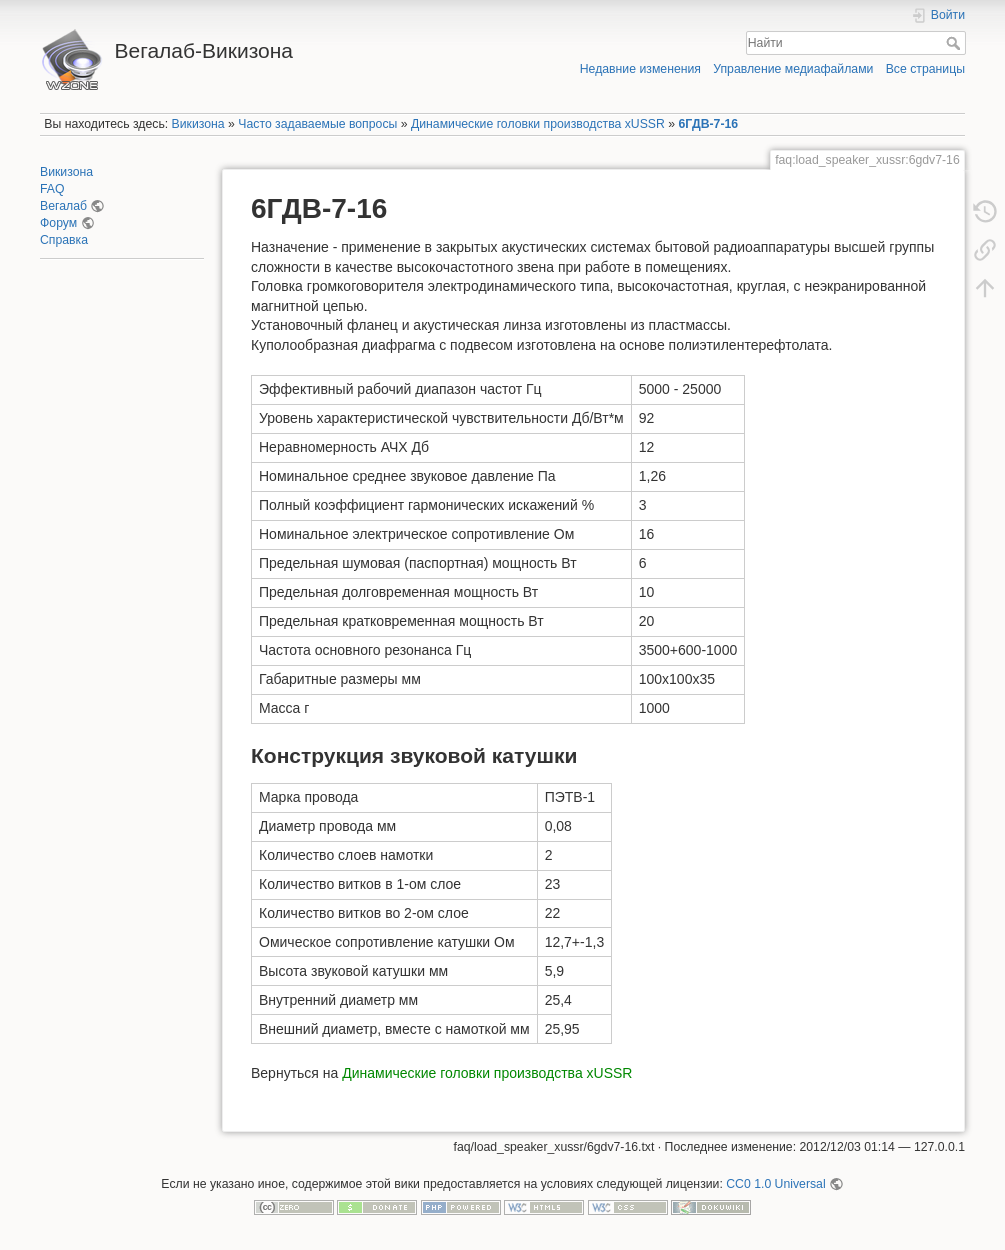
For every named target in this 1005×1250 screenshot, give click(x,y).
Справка (64, 240)
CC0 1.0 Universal (775, 1184)
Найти (955, 43)
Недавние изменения (640, 69)
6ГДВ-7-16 (709, 124)
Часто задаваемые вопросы (317, 124)
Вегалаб (63, 206)
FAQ (52, 189)
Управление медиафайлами (793, 69)
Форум (58, 223)
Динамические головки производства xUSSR (538, 124)
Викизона (198, 124)
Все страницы (925, 69)
